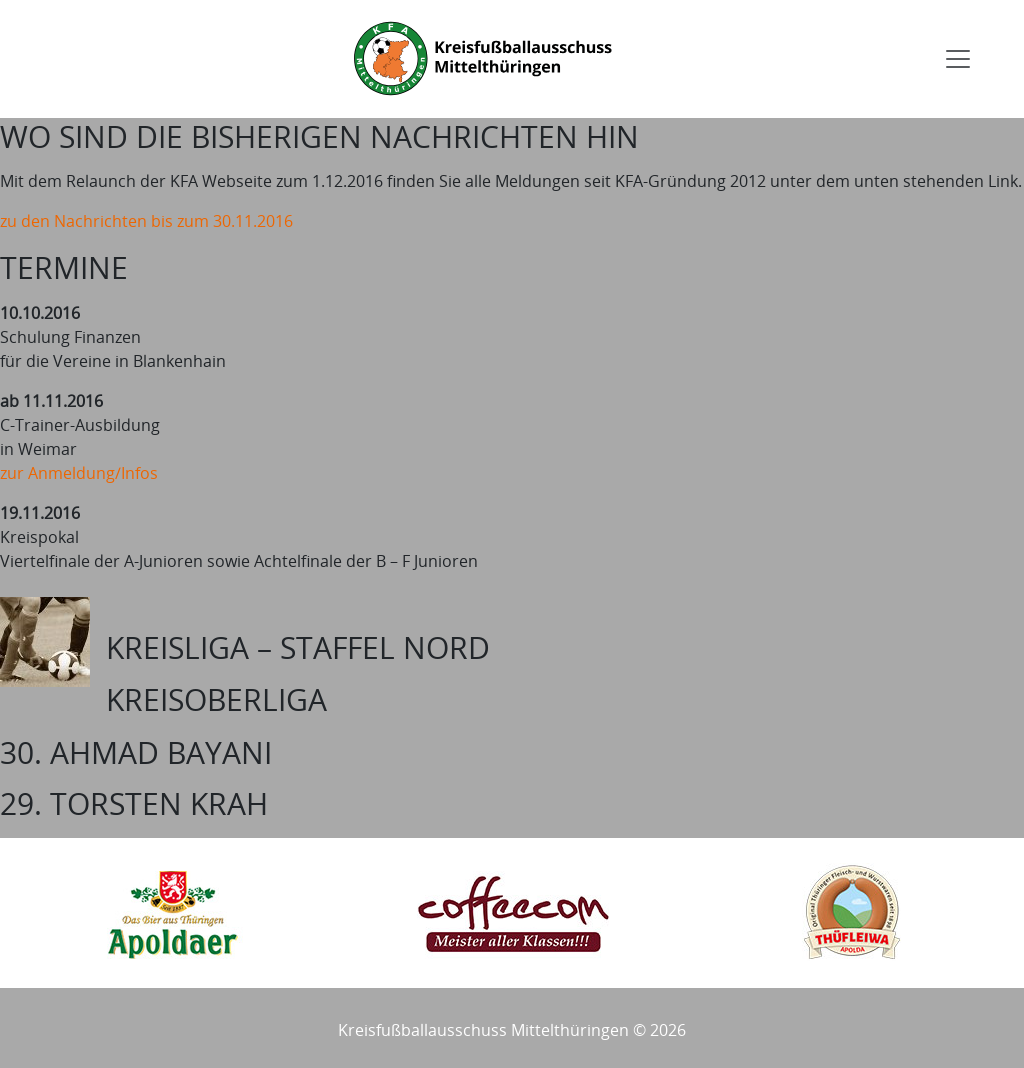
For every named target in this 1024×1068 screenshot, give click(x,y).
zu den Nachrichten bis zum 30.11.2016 (146, 221)
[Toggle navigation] (958, 59)
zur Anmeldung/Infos (79, 473)
